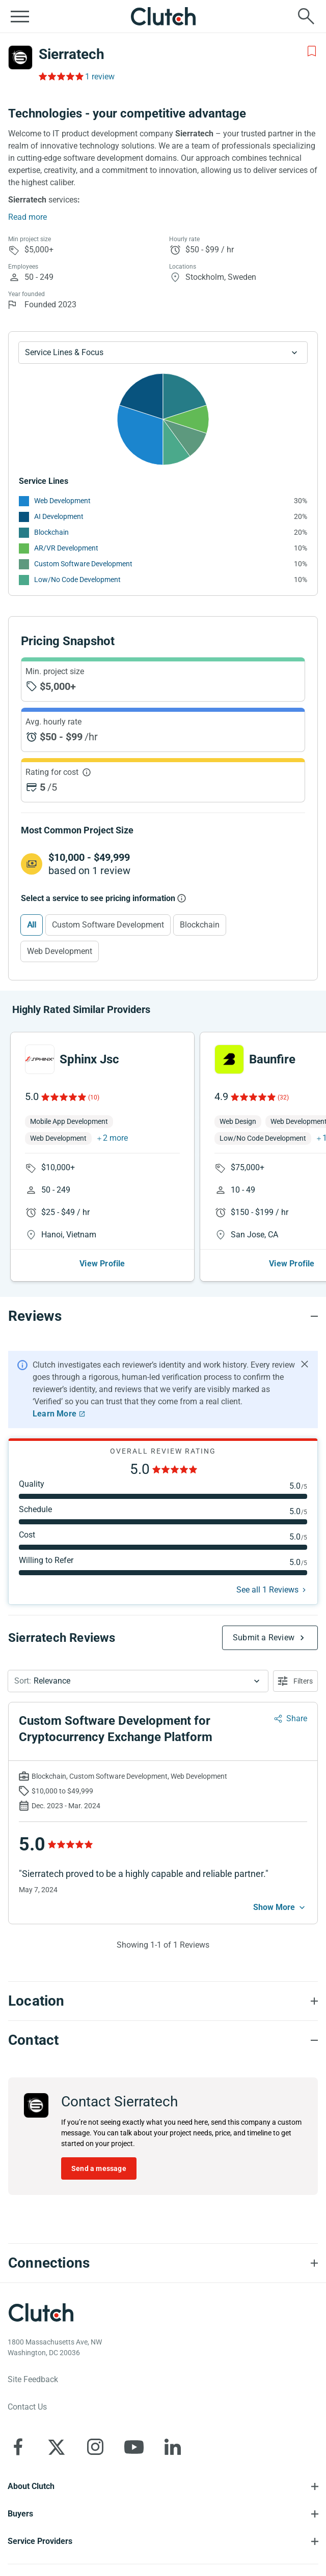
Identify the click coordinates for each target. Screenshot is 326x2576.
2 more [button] (115, 1138)
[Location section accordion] (163, 2001)
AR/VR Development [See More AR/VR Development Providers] (66, 548)
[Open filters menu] (295, 1681)
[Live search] (306, 16)
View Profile (102, 1263)
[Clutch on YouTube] (134, 2447)
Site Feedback (33, 2379)
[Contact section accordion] (163, 2040)
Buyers (20, 2514)
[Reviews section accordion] (163, 1316)
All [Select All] (31, 925)
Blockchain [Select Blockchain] (200, 925)
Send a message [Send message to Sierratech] (98, 2168)
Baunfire (272, 1059)
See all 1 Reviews (267, 1589)
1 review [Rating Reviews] (100, 76)
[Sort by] (138, 1681)
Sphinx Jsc (89, 1059)
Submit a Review (263, 1637)
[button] (138, 1681)
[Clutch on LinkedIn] (172, 2447)
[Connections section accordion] (163, 2263)
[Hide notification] (305, 1364)
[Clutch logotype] (41, 2312)
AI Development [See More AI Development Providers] (59, 516)
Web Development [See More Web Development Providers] (62, 501)
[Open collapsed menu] (20, 16)
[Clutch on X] (56, 2447)
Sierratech (71, 54)
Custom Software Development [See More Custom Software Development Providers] (83, 564)
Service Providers (40, 2541)
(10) (93, 1097)
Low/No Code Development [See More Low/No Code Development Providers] (77, 579)
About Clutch (31, 2486)
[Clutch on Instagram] (95, 2447)
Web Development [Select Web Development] (59, 951)
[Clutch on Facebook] (18, 2447)
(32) (283, 1097)
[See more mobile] (280, 1907)
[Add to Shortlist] (312, 51)
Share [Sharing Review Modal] (296, 1718)
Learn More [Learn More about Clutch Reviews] (54, 1414)
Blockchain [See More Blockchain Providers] (51, 532)
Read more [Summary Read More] (27, 217)
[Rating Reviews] (60, 76)
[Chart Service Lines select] (163, 352)
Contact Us (27, 2407)
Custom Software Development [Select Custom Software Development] (108, 925)
